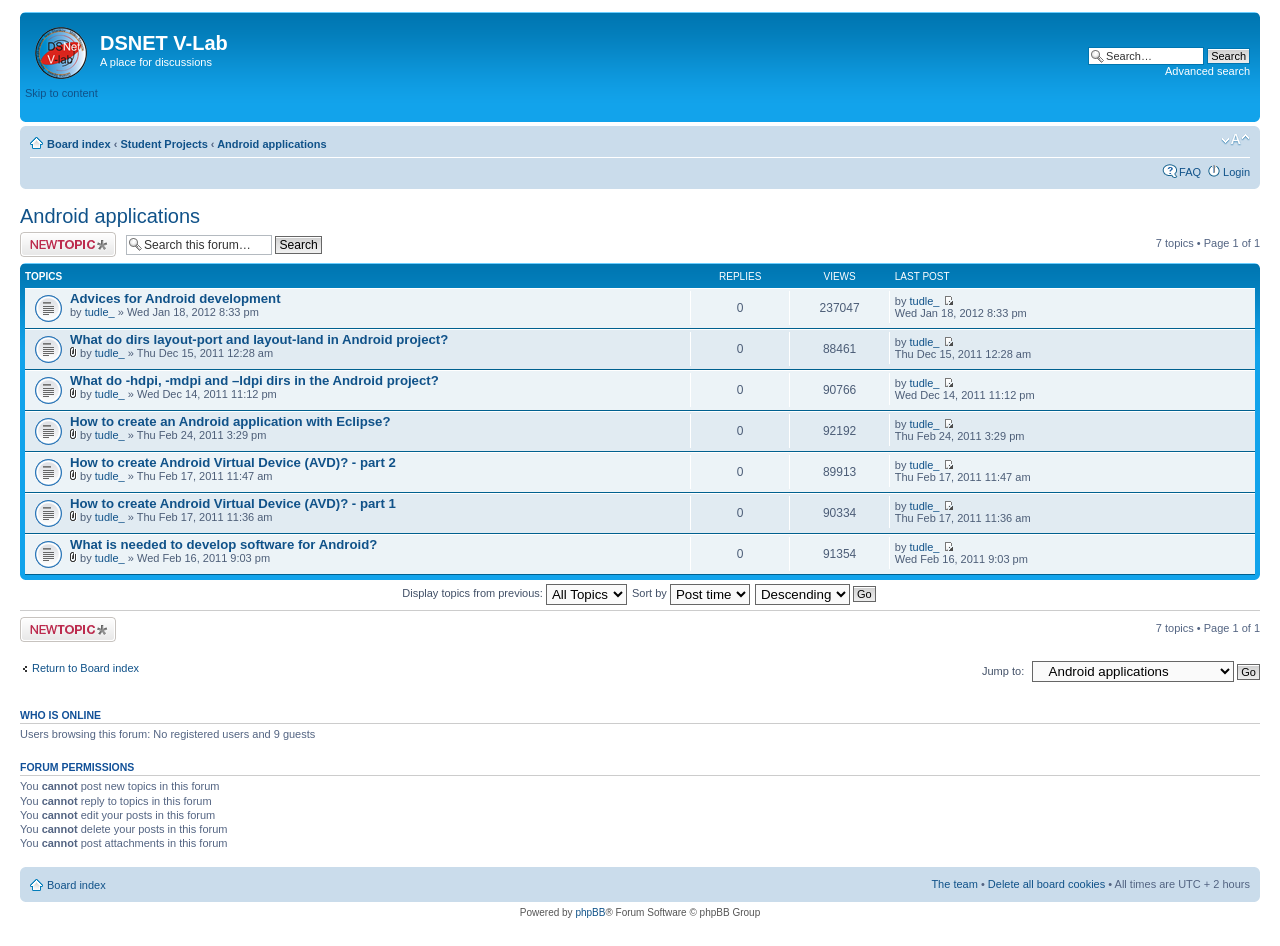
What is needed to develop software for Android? (223, 544)
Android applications (271, 144)
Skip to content (61, 93)
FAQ (1190, 172)
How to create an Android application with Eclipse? (230, 421)
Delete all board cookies (1046, 884)
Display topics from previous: (514, 593)
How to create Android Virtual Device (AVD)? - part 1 (233, 503)
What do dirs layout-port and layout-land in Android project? (259, 339)
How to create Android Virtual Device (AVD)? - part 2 (233, 462)
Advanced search (1207, 71)
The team (954, 884)
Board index (79, 144)
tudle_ (100, 312)
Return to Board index (85, 668)
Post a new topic (68, 244)
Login (1236, 172)
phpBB (590, 912)
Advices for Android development (175, 298)
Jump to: (1003, 671)
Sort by (691, 593)
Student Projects (163, 144)
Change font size (1235, 140)
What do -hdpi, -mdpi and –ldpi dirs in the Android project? (254, 380)
